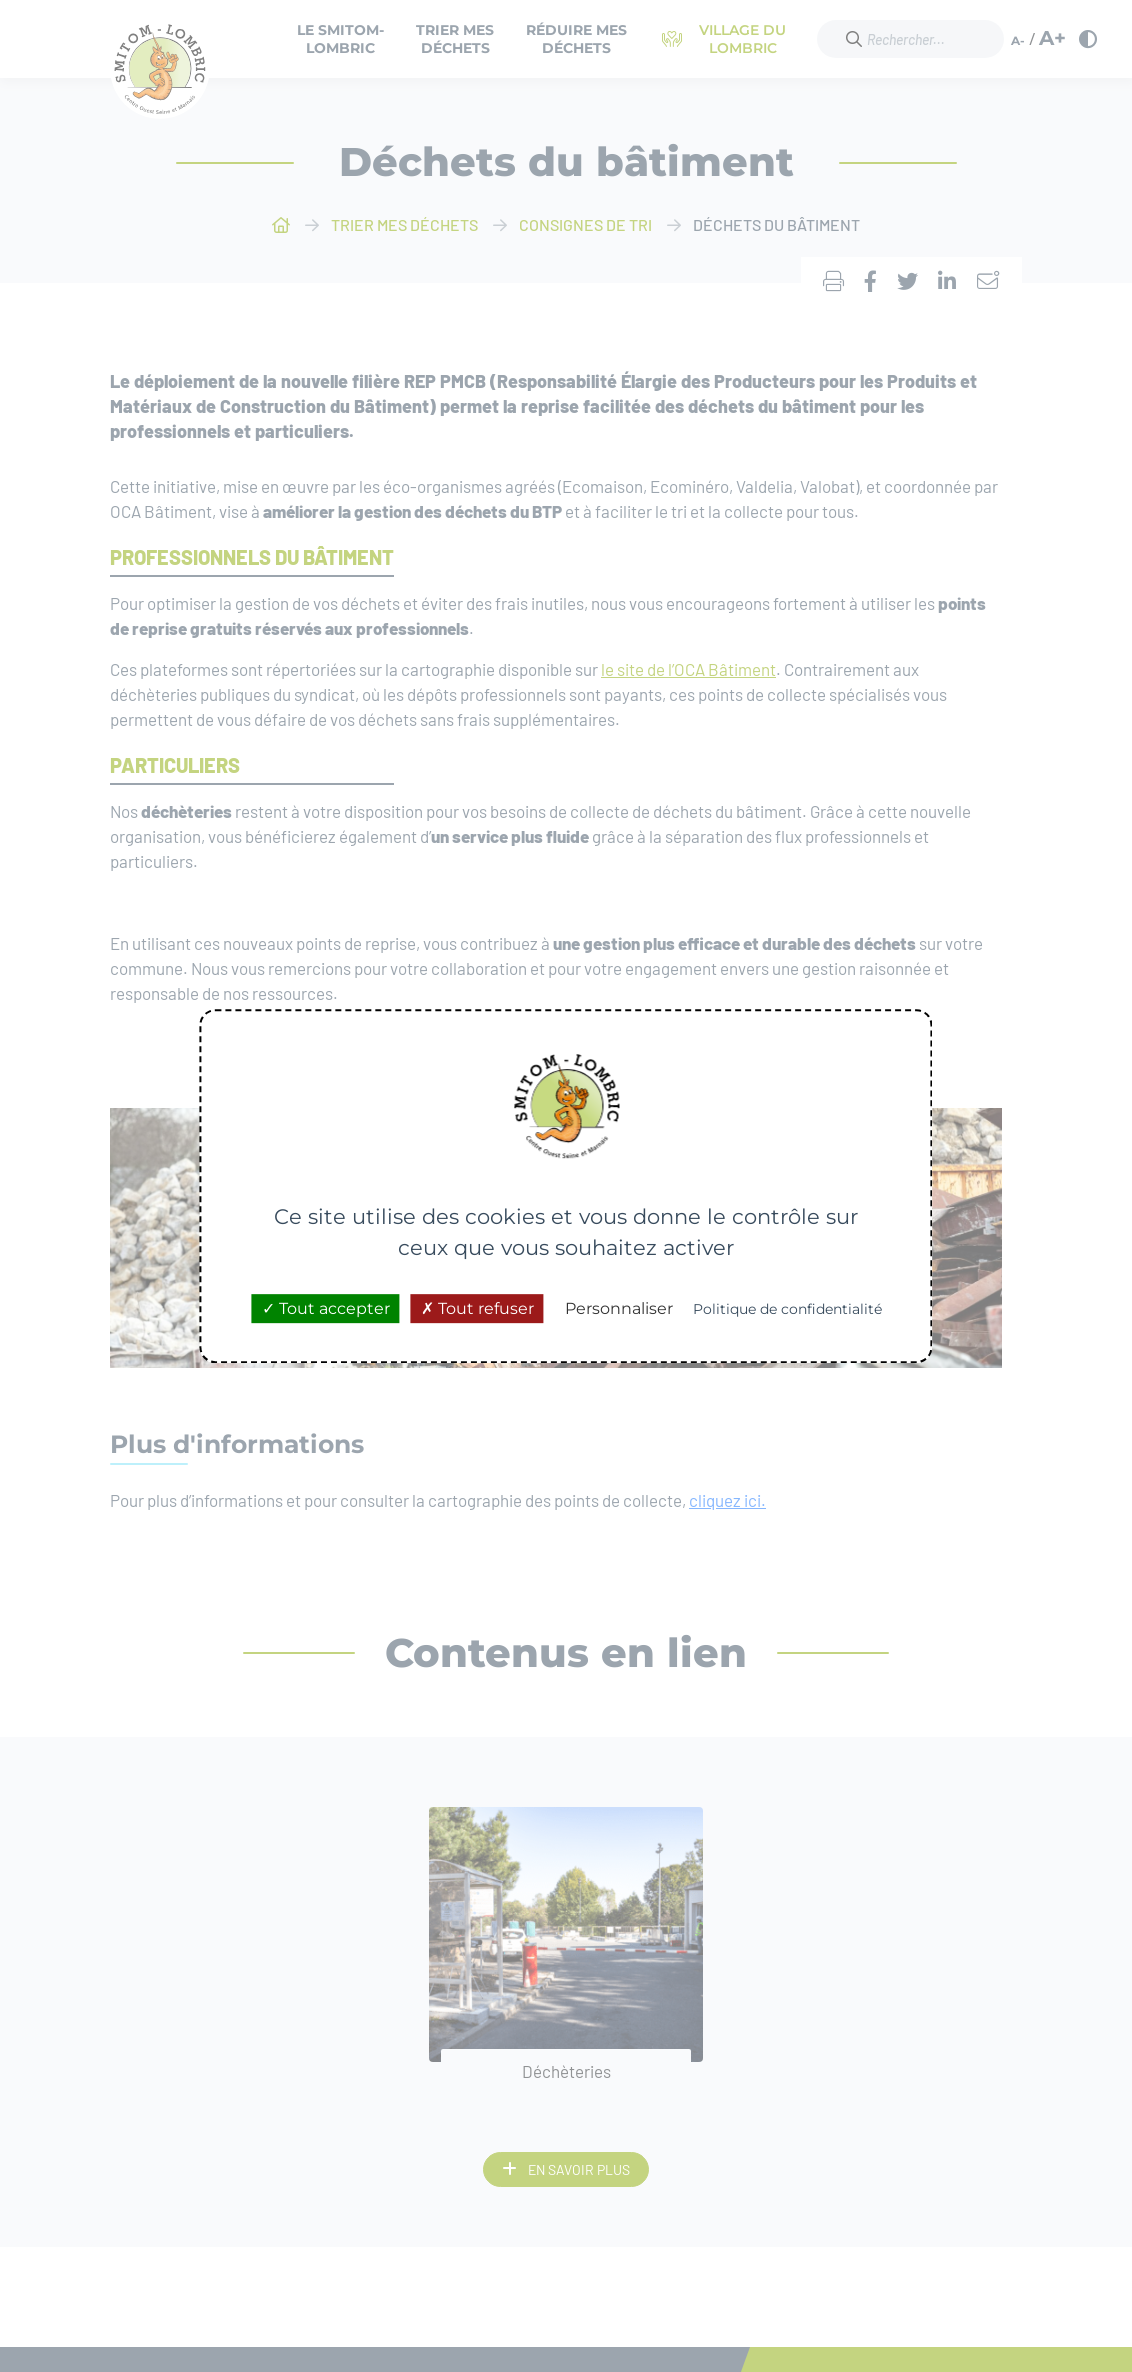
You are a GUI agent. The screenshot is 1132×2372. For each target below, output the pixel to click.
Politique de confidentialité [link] (787, 1309)
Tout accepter (326, 1308)
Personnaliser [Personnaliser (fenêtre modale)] (619, 1308)
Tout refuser (477, 1308)
